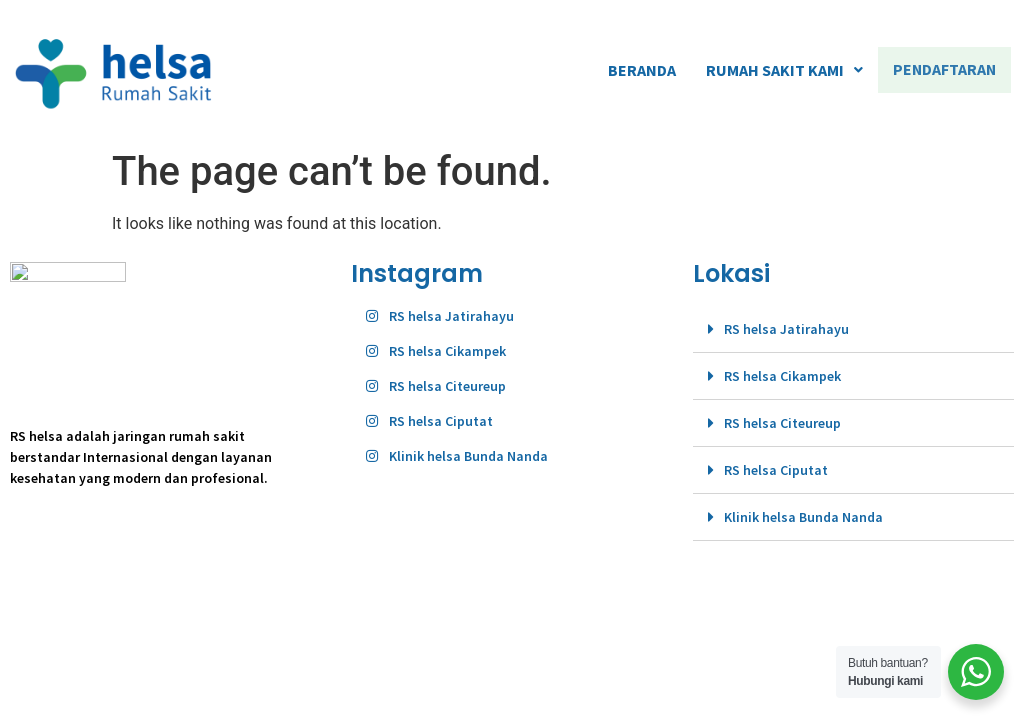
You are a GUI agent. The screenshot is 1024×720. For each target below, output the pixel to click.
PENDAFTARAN (946, 70)
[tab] (853, 329)
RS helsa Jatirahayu (786, 329)
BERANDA (645, 70)
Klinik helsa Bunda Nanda (803, 517)
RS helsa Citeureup (782, 423)
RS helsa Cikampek (782, 376)
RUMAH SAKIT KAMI (787, 70)
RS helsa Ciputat (776, 470)
